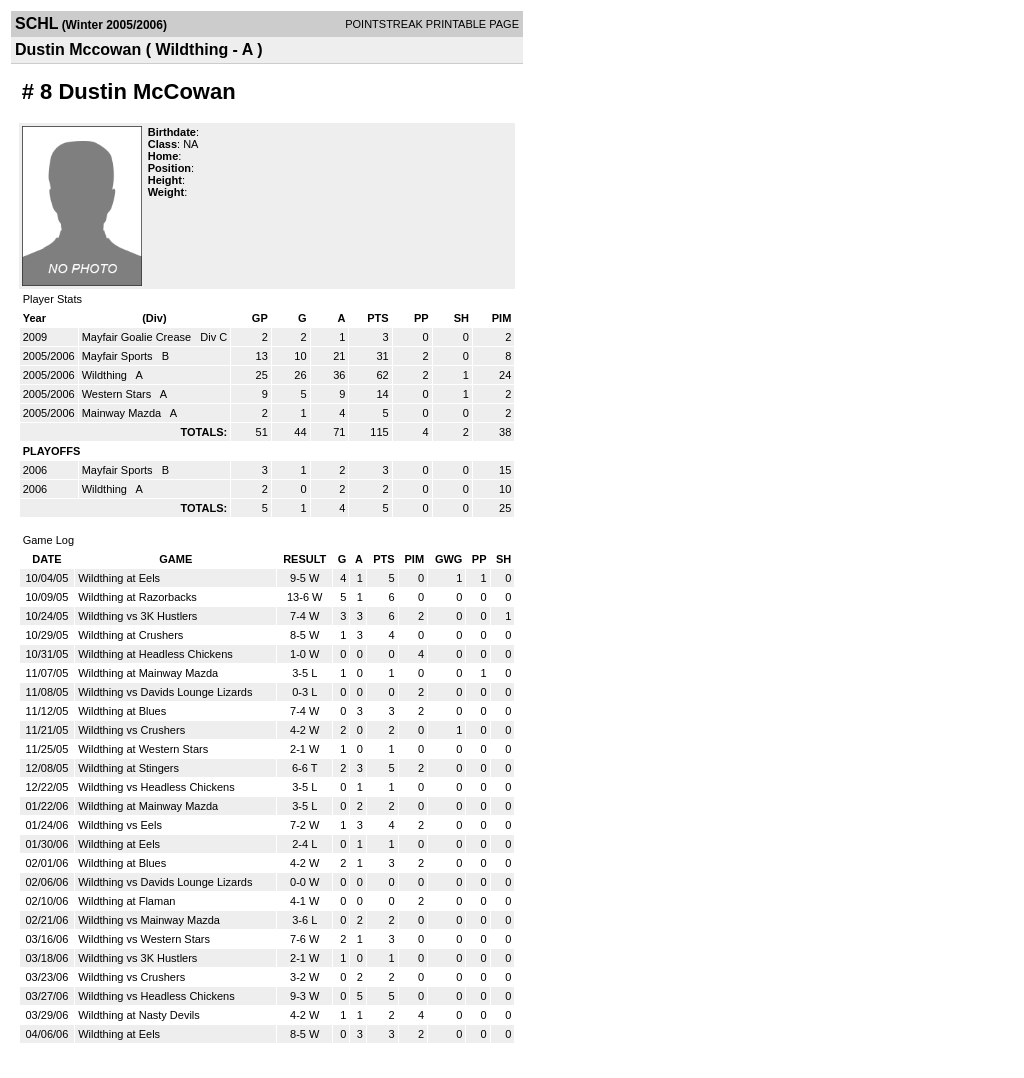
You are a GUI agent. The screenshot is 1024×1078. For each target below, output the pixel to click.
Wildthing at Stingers (128, 768)
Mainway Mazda (123, 413)
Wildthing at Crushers (130, 635)
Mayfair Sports (119, 356)
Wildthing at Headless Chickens (155, 654)
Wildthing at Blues (122, 711)
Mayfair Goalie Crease (138, 337)
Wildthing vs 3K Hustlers (137, 616)
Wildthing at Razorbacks (137, 597)
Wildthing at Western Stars (143, 749)
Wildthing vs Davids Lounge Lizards (165, 692)
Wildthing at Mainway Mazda (148, 673)
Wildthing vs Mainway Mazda (149, 920)
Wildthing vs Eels (120, 825)
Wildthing (106, 375)
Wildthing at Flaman (126, 901)
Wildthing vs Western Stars (144, 939)
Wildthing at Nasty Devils (139, 1015)
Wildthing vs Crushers (131, 730)
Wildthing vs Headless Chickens (156, 787)
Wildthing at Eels (119, 578)
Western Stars (118, 394)
